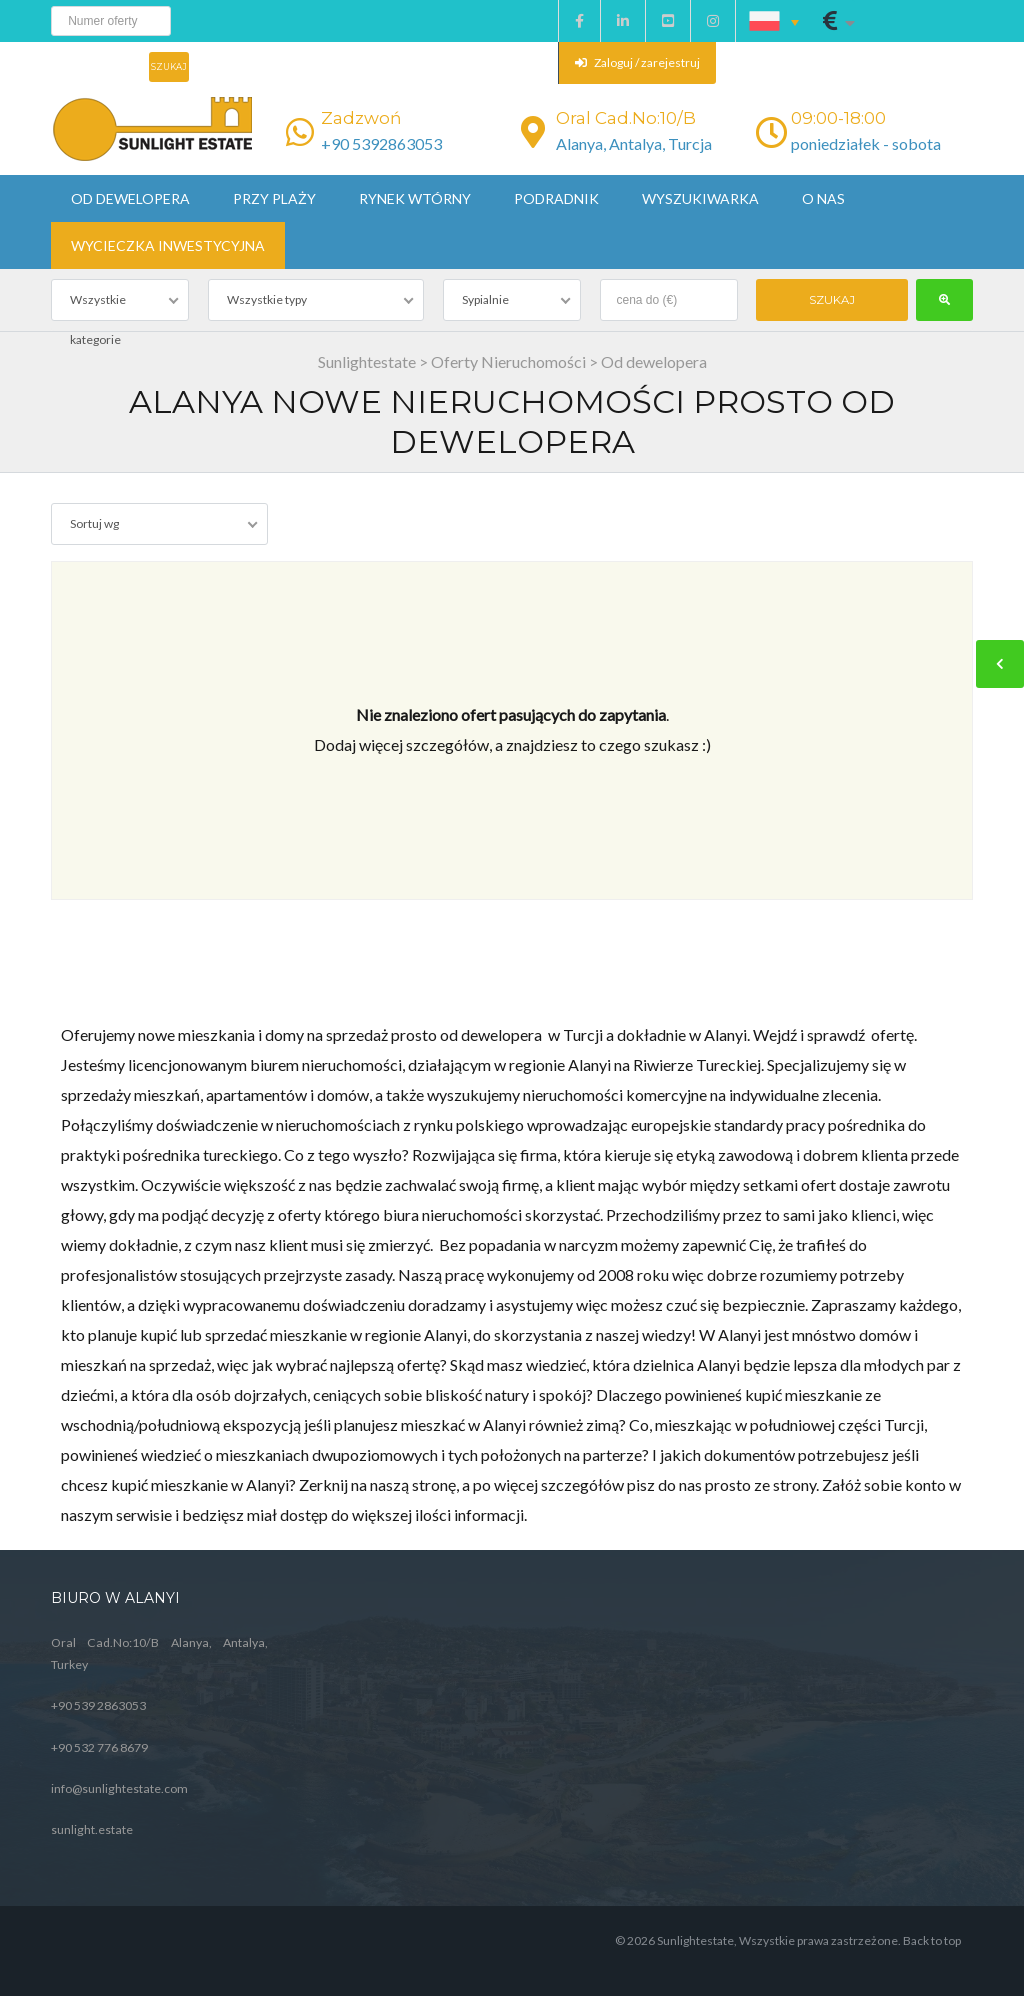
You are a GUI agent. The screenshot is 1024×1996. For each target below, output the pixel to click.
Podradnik (556, 198)
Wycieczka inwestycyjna (168, 245)
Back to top (932, 1940)
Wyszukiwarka (700, 198)
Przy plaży (274, 198)
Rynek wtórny (415, 198)
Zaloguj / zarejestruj (637, 62)
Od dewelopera (130, 198)
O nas (823, 198)
